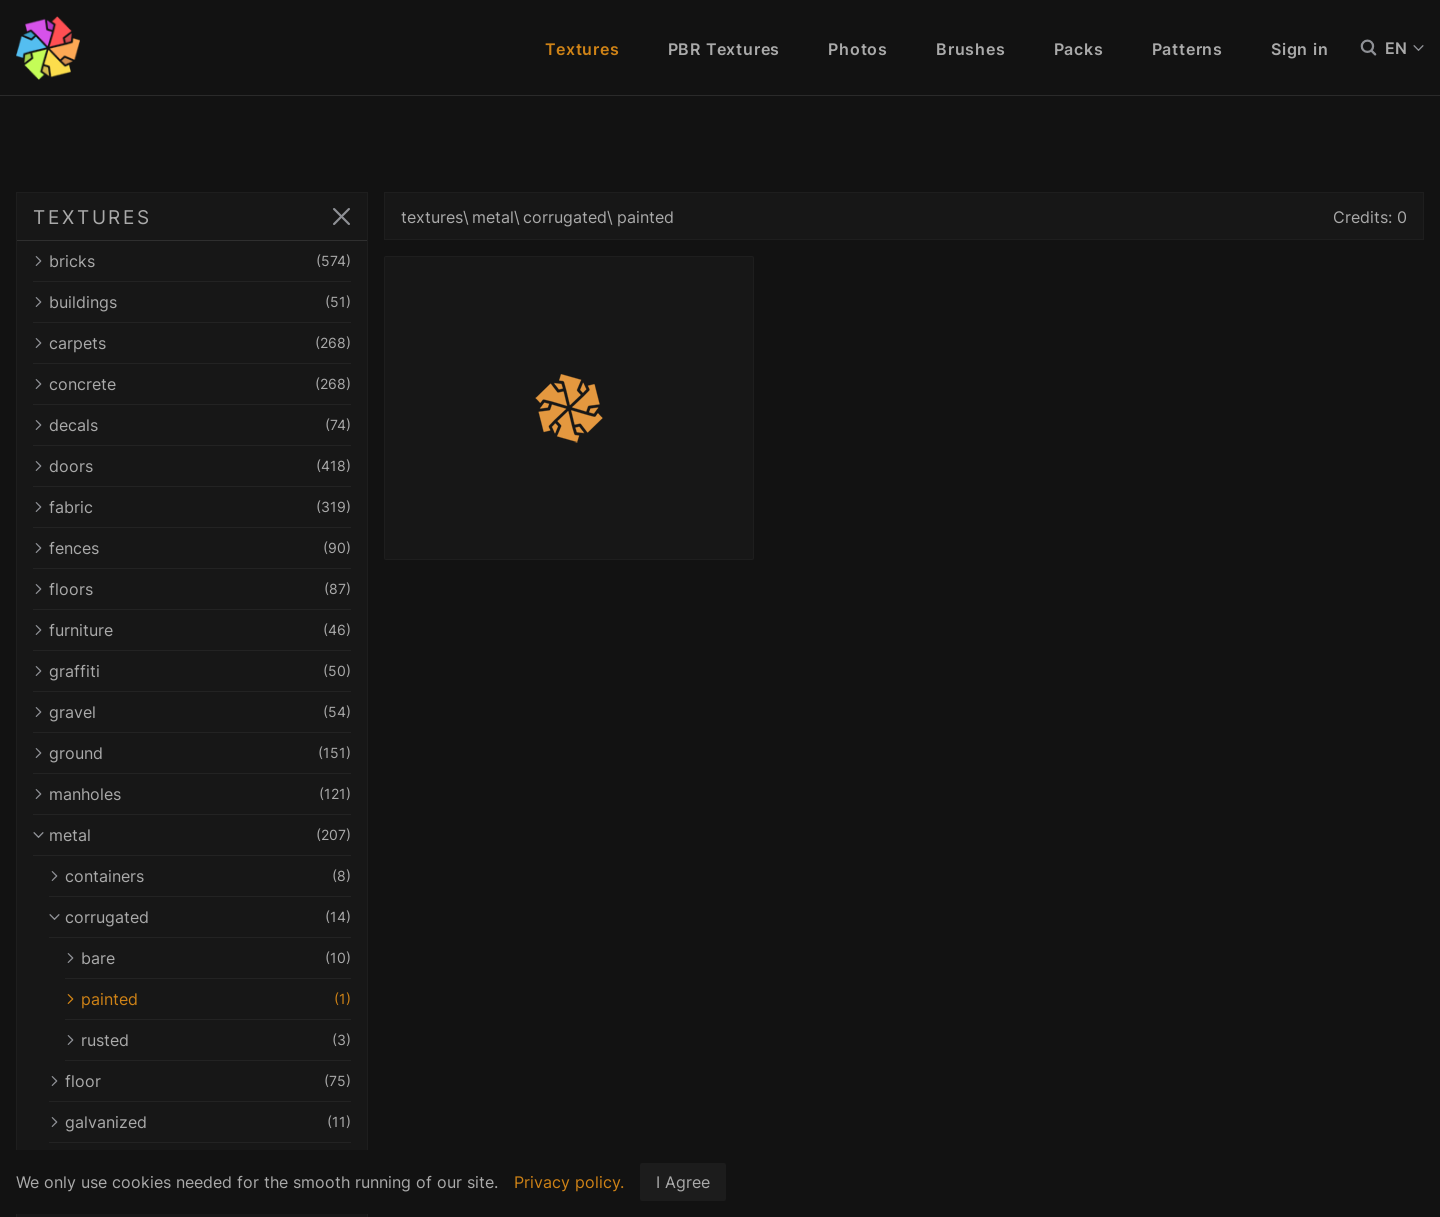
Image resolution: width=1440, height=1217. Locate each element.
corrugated (200, 917)
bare (208, 958)
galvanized (200, 1122)
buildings (192, 302)
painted (208, 999)
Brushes (971, 49)
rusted (208, 1040)
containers (200, 876)
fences (192, 548)
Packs (1079, 49)
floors (192, 589)
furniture (192, 630)
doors (192, 466)
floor (200, 1081)
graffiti (192, 671)
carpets (192, 343)
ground (192, 753)
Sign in (1300, 49)
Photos (858, 49)
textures (432, 217)
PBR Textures (724, 49)
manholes (192, 794)
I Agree (683, 1182)
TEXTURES (92, 217)
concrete (192, 384)
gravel (192, 712)
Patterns (1187, 49)
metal (192, 835)
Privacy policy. (569, 1182)
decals (192, 425)
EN (1404, 48)
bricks (192, 261)
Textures (582, 49)
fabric (192, 507)
